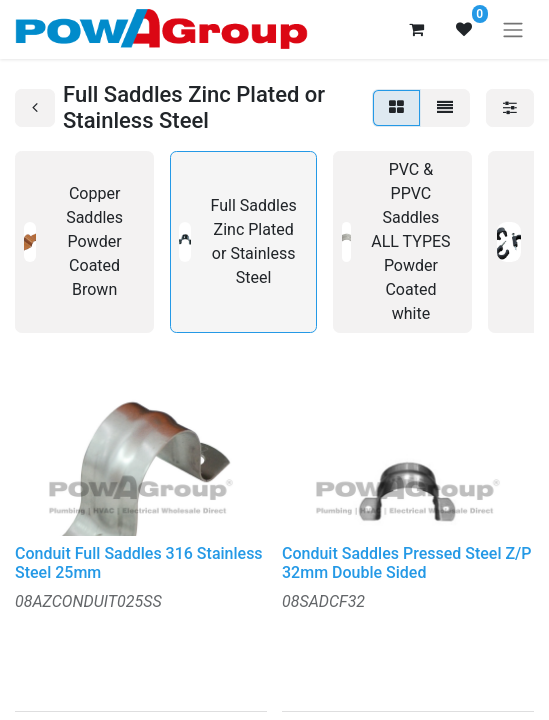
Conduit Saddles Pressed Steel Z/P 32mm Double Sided (407, 563)
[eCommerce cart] (416, 29)
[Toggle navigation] (513, 29)
